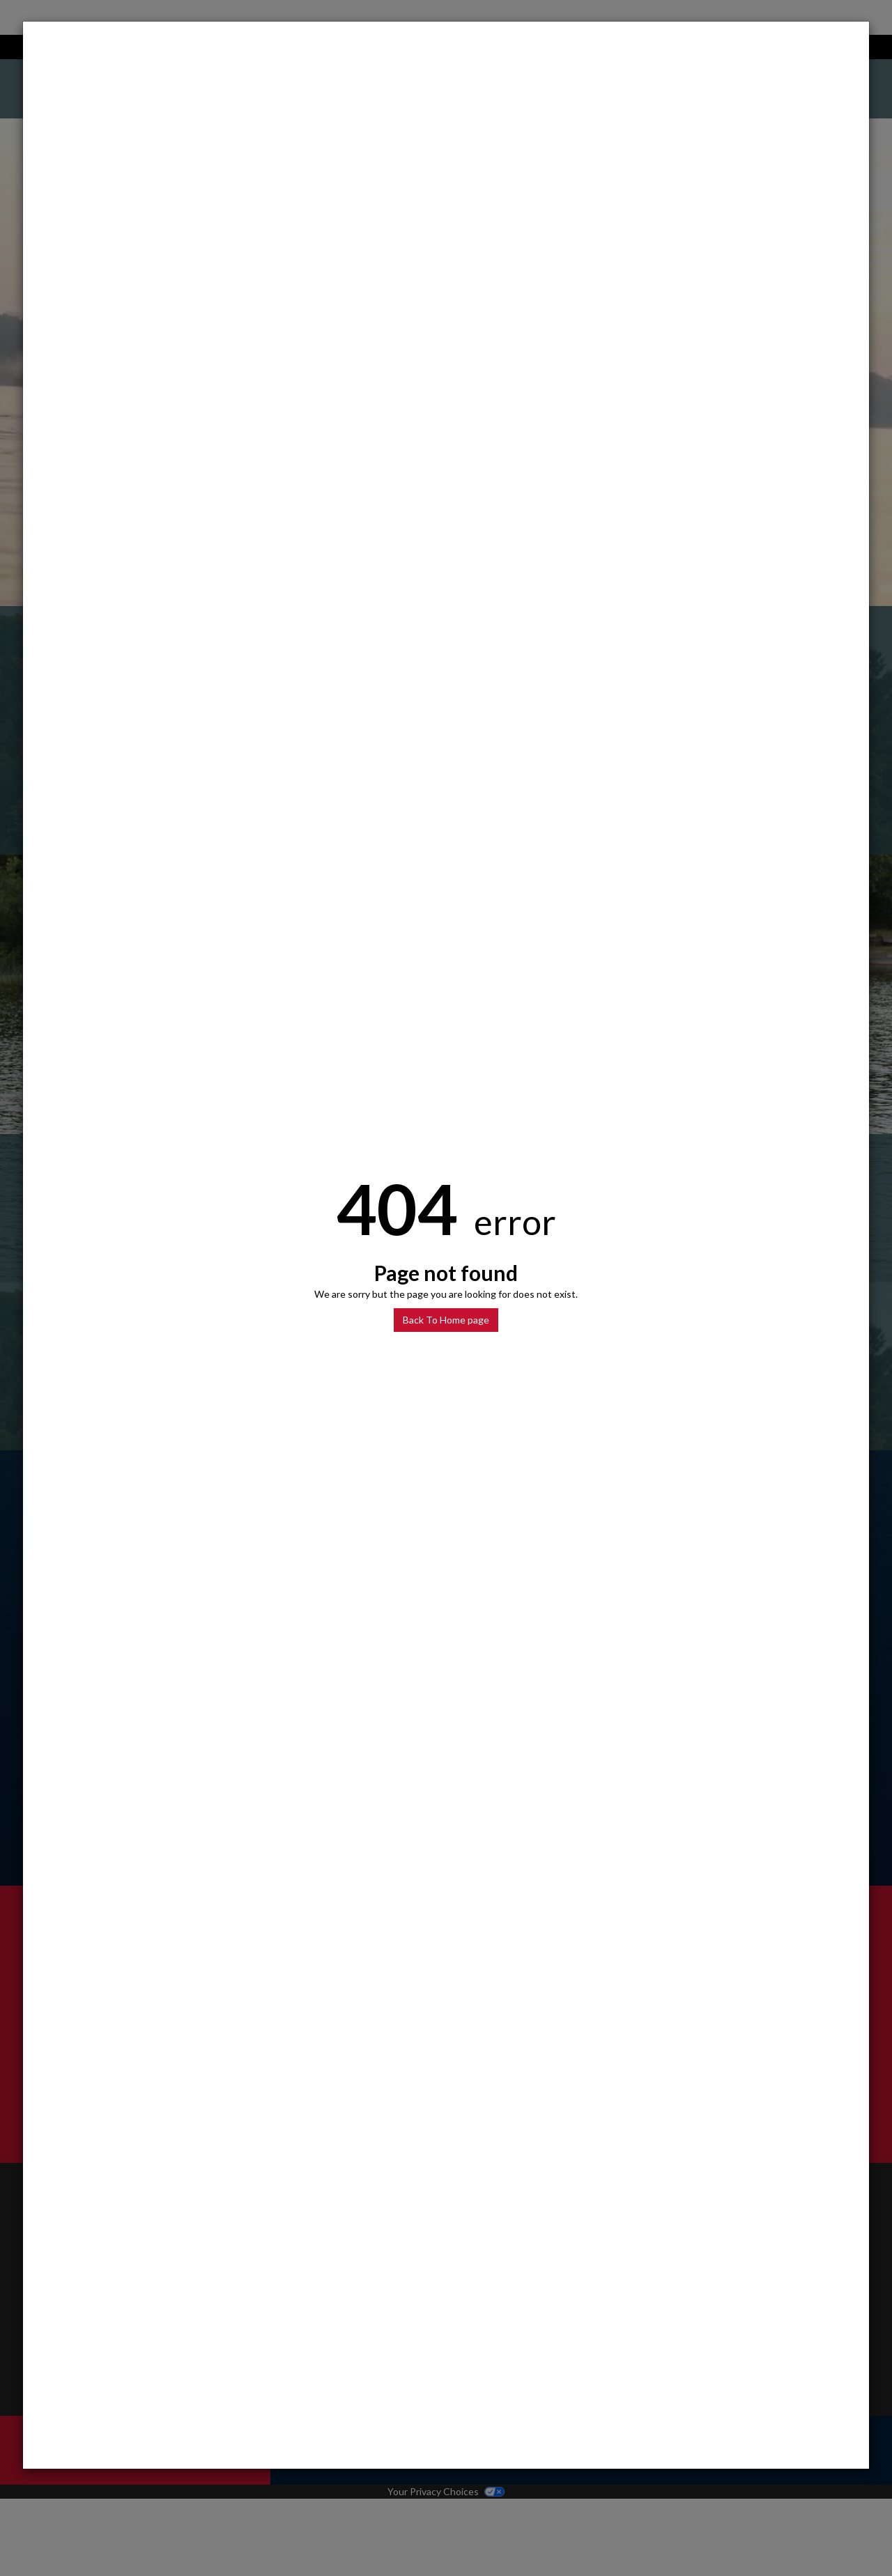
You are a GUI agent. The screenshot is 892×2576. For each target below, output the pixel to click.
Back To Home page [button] (446, 1320)
